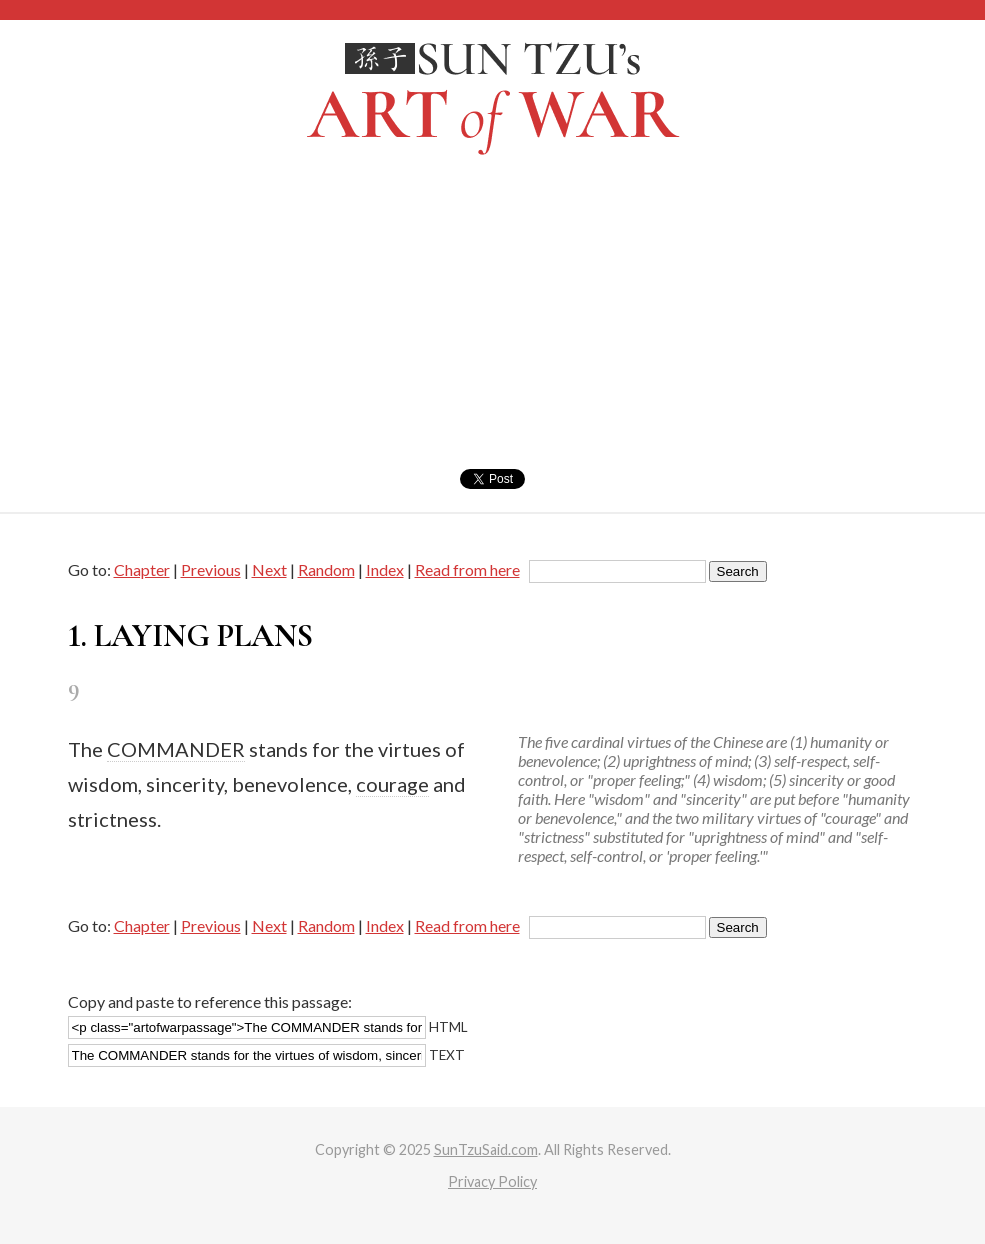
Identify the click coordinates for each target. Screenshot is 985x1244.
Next (269, 569)
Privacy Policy (492, 1181)
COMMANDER (176, 749)
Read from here (467, 569)
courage (392, 784)
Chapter (142, 569)
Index (385, 569)
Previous (211, 569)
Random (326, 569)
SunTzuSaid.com (486, 1149)
